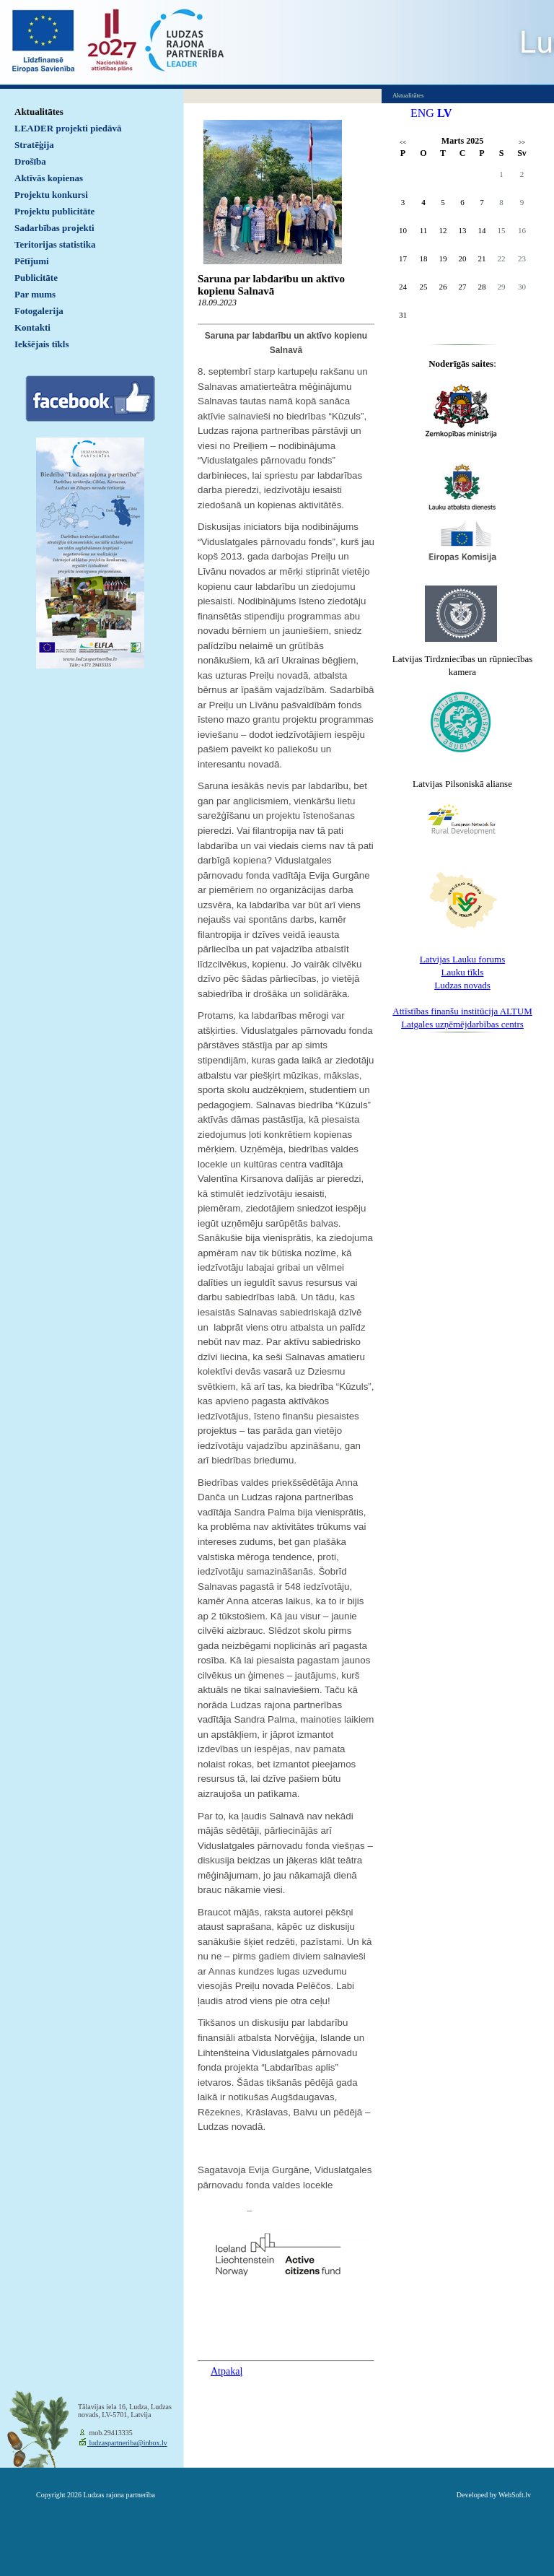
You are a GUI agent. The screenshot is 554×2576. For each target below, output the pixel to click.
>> (522, 142)
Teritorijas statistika (55, 244)
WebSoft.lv (514, 2495)
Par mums (35, 294)
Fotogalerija (38, 310)
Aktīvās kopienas (48, 178)
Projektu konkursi (51, 194)
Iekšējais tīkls (41, 344)
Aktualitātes (38, 111)
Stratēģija (34, 144)
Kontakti (32, 327)
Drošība (30, 161)
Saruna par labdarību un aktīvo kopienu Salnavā (271, 285)
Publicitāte (36, 277)
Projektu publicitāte (54, 211)
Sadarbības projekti (54, 227)
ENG (422, 113)
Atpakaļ (226, 2371)
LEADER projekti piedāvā (68, 128)
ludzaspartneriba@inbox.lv (127, 2443)
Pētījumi (31, 261)
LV (444, 113)
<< (403, 142)
